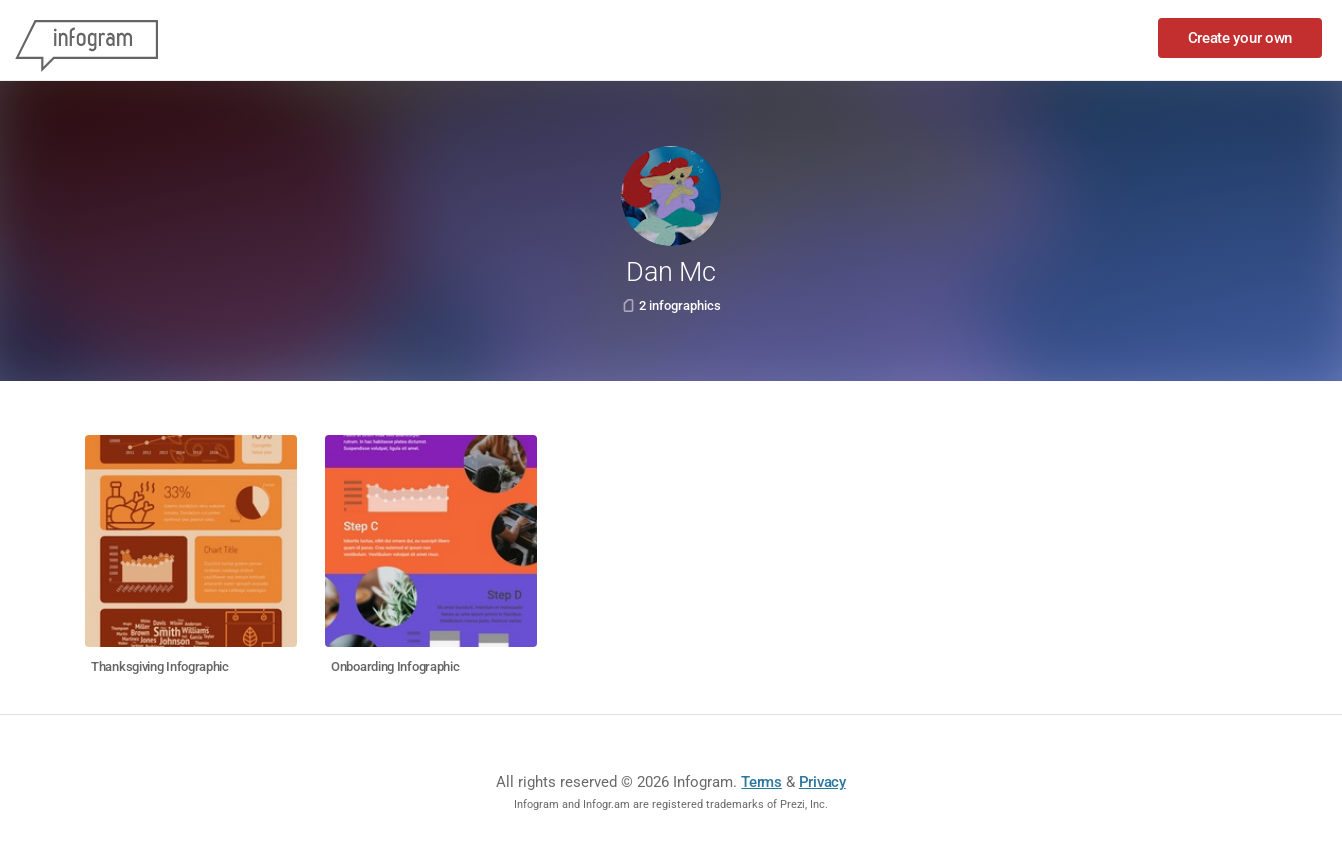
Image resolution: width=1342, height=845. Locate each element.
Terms (761, 782)
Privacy (822, 782)
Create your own (1240, 38)
